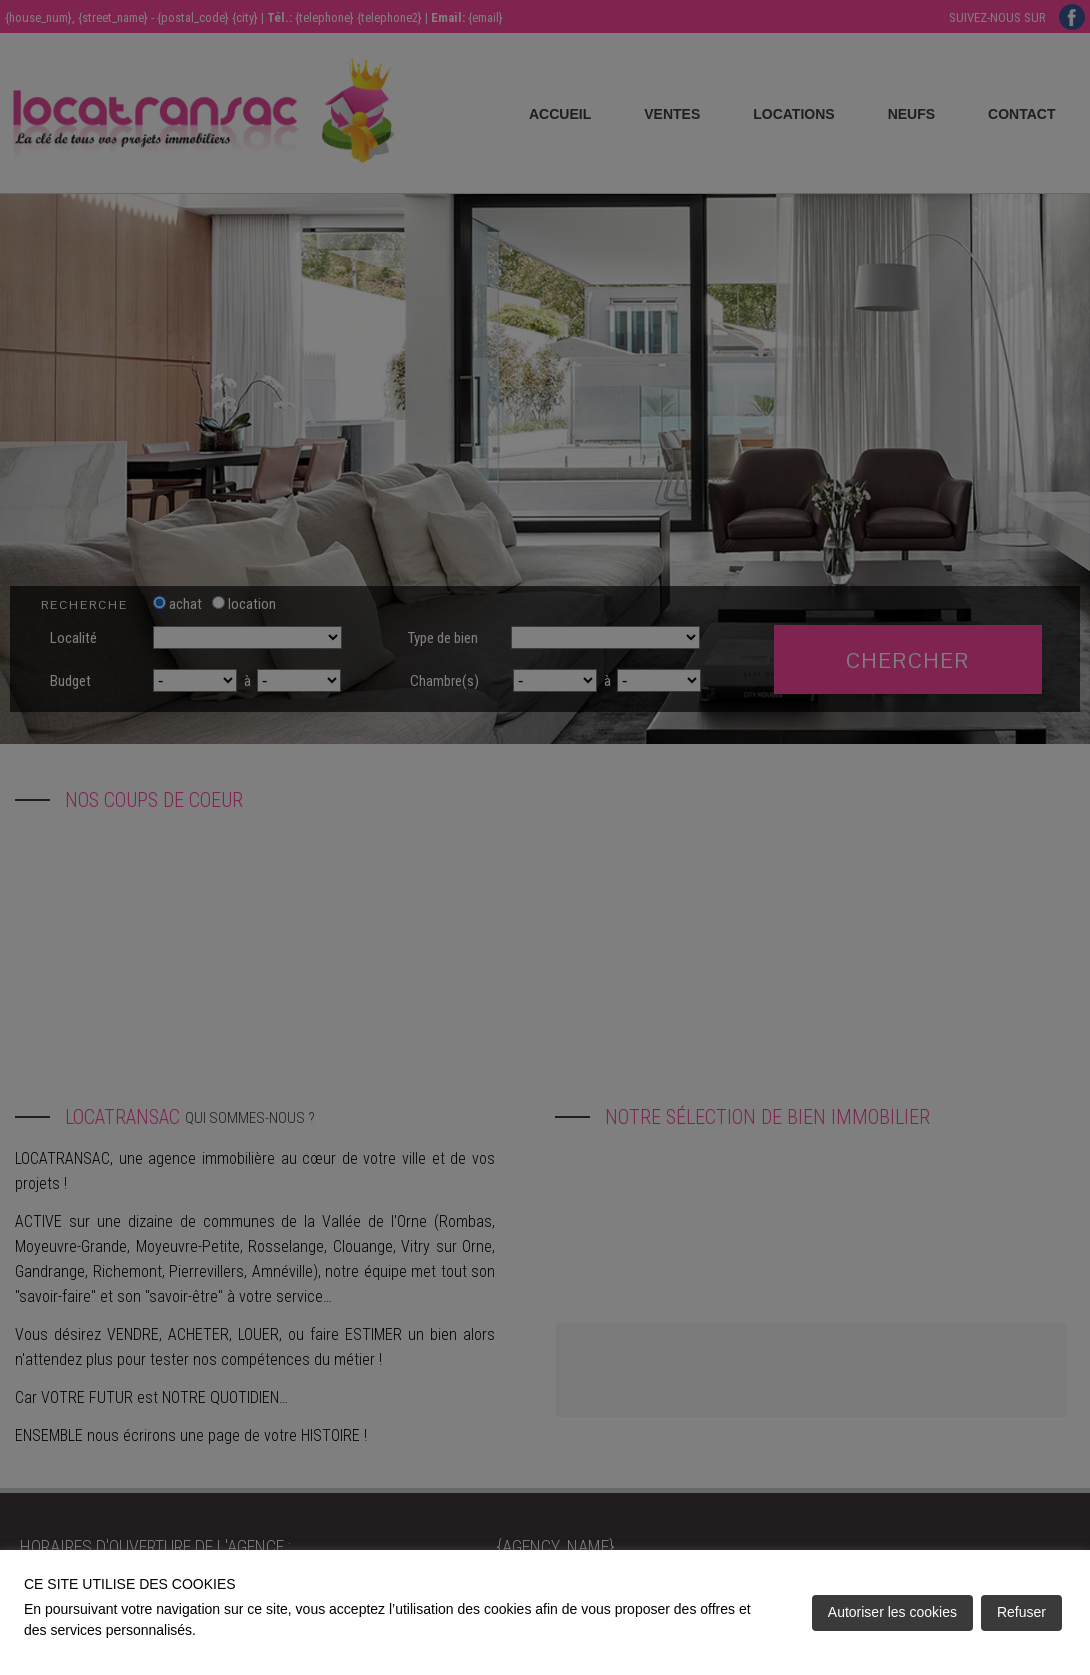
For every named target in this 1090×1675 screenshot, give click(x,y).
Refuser (1021, 1612)
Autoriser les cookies (892, 1612)
